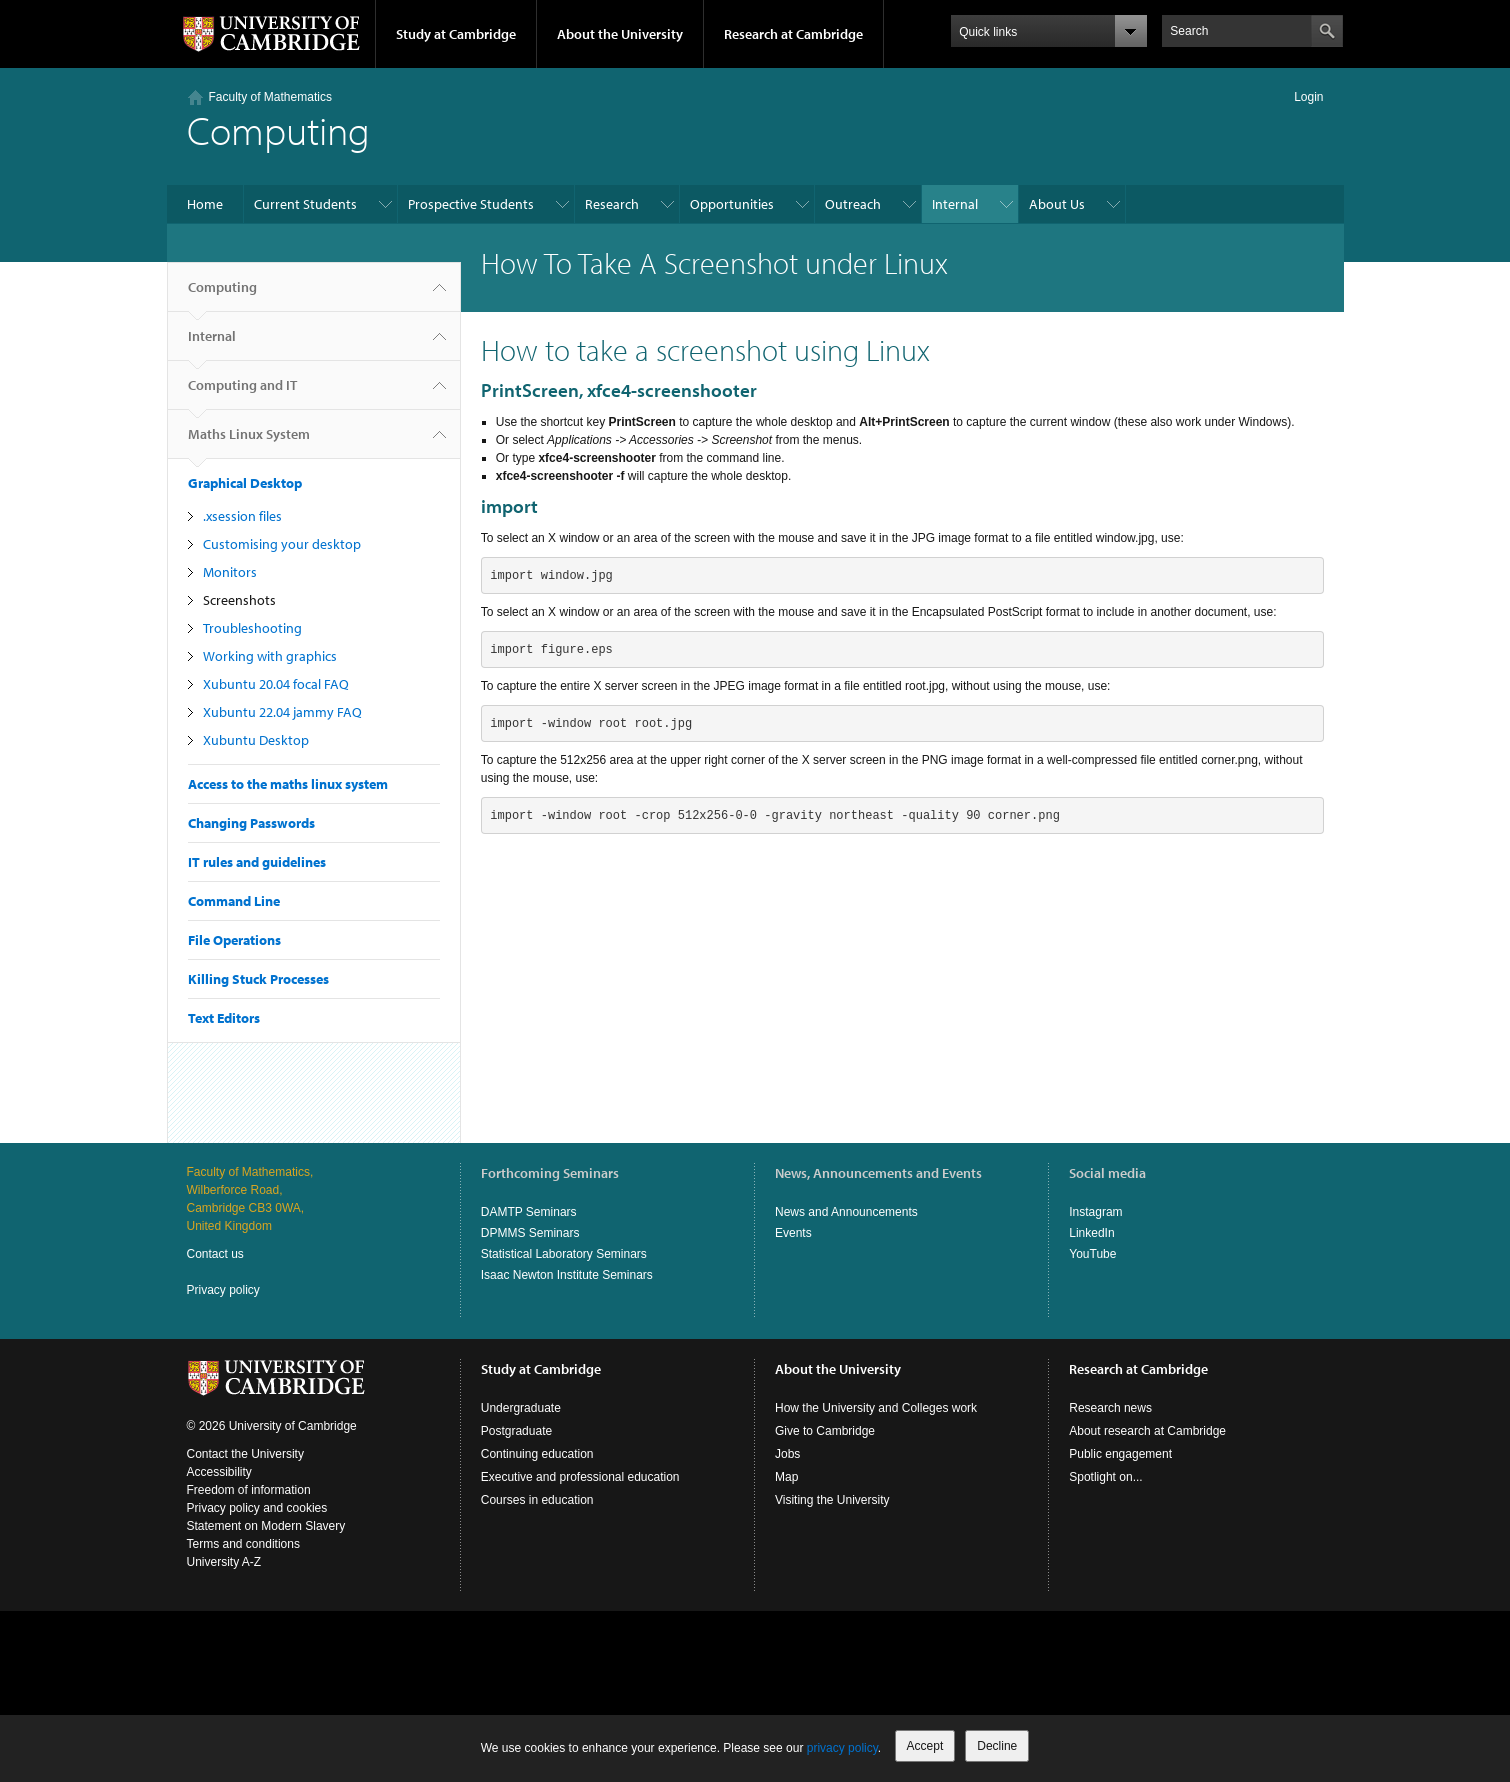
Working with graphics (270, 656)
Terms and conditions (243, 1544)
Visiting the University (832, 1500)
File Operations (234, 940)
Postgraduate (516, 1431)
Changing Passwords (251, 823)
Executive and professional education (580, 1477)
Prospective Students (471, 204)
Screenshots (239, 600)
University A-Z (224, 1562)
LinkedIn (1091, 1233)
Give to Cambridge (825, 1431)
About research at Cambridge (1147, 1431)
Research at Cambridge (793, 34)
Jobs (787, 1454)
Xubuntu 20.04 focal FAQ (276, 684)
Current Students (305, 204)
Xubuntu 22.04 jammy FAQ (282, 712)
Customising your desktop (282, 544)
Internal (955, 204)
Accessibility (219, 1472)
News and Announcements (846, 1212)
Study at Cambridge (456, 34)
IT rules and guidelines (257, 862)
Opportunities (732, 204)
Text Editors (224, 1018)
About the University (620, 34)
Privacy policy (223, 1290)
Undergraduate (521, 1408)
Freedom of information (249, 1490)
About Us (1057, 204)
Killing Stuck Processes (258, 979)
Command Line (234, 901)
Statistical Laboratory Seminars (564, 1254)
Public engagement (1120, 1454)
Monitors (230, 572)
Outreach (853, 204)
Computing (222, 295)
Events (793, 1233)
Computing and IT (242, 393)
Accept (925, 1746)
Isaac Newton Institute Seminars (567, 1275)
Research (612, 204)
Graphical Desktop (245, 483)
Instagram (1095, 1212)
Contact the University (245, 1454)
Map (786, 1477)
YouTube (1092, 1254)
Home (205, 204)
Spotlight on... (1105, 1477)
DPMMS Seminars (530, 1233)
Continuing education (537, 1454)
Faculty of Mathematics (270, 97)
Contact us (215, 1254)
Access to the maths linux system (288, 784)
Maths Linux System (249, 442)
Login (1308, 97)
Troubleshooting (252, 628)
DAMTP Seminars (529, 1212)
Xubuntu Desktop (256, 740)
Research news (1110, 1408)
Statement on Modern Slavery (266, 1526)
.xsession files (242, 516)
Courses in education (537, 1500)
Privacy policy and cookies (257, 1508)
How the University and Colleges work (876, 1408)
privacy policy (842, 1748)
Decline (997, 1746)
